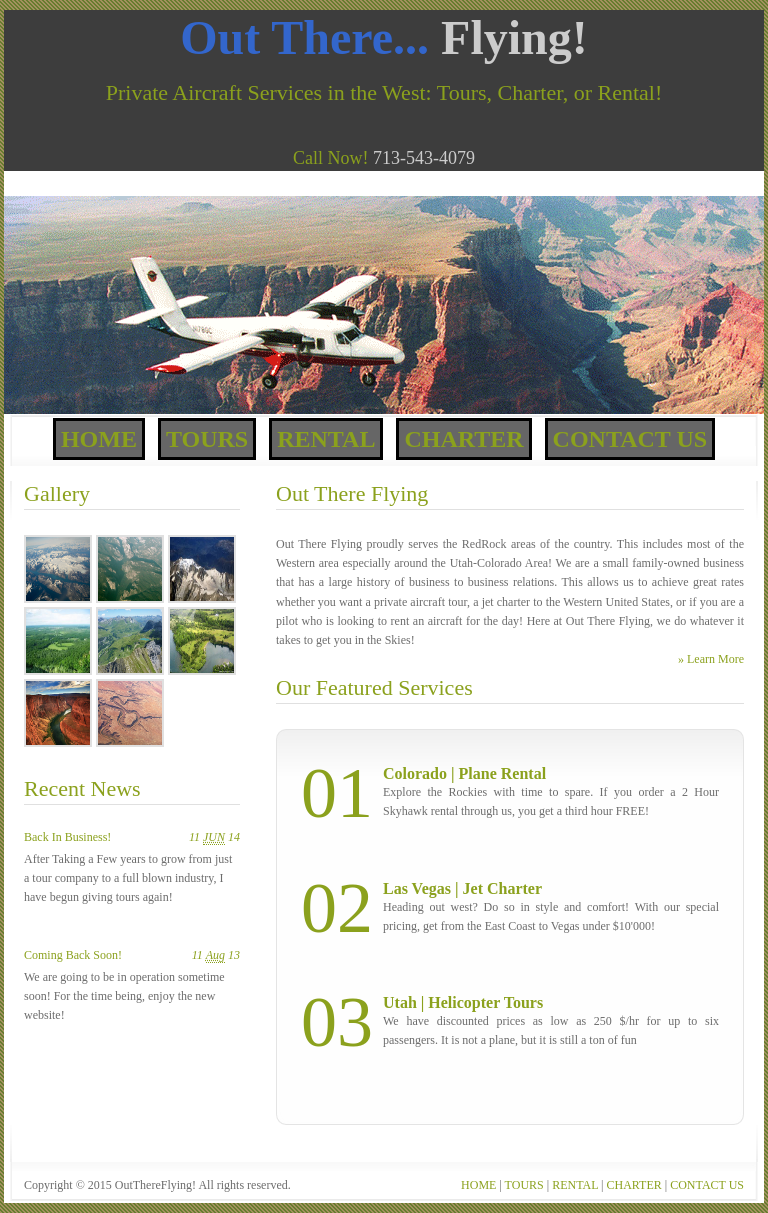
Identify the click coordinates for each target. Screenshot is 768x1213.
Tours (207, 439)
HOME (478, 1185)
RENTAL (575, 1185)
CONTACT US (707, 1185)
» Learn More (711, 659)
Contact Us (630, 439)
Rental (326, 439)
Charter (463, 439)
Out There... (384, 37)
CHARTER (633, 1185)
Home (99, 439)
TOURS (524, 1185)
